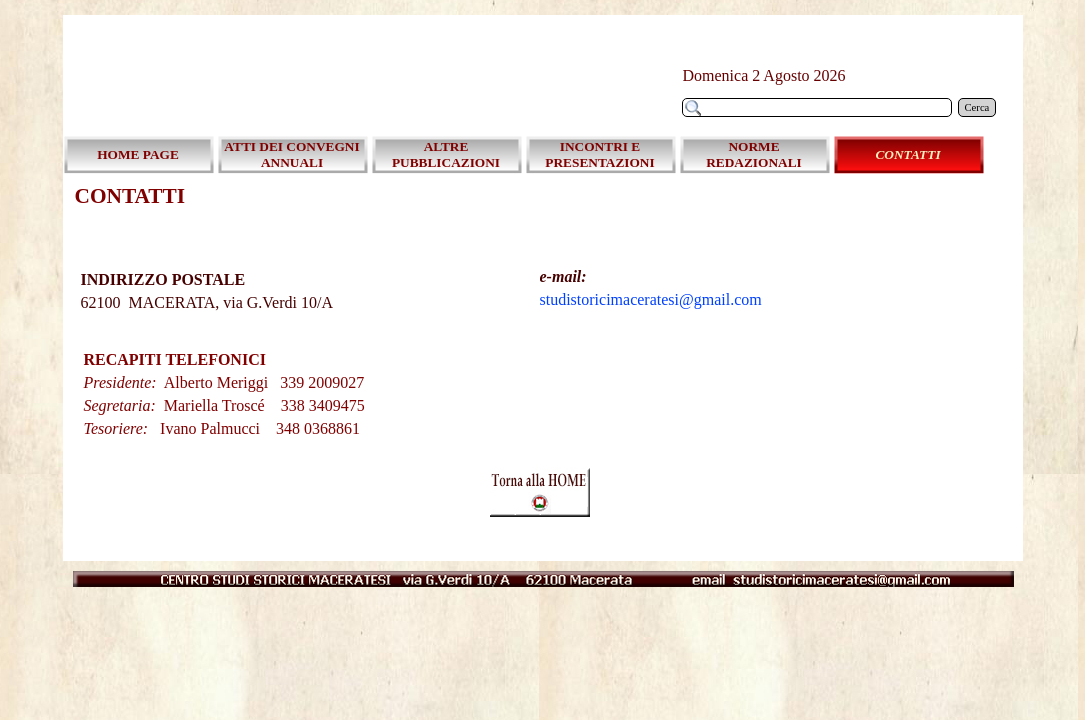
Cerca (977, 107)
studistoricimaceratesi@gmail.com (651, 299)
